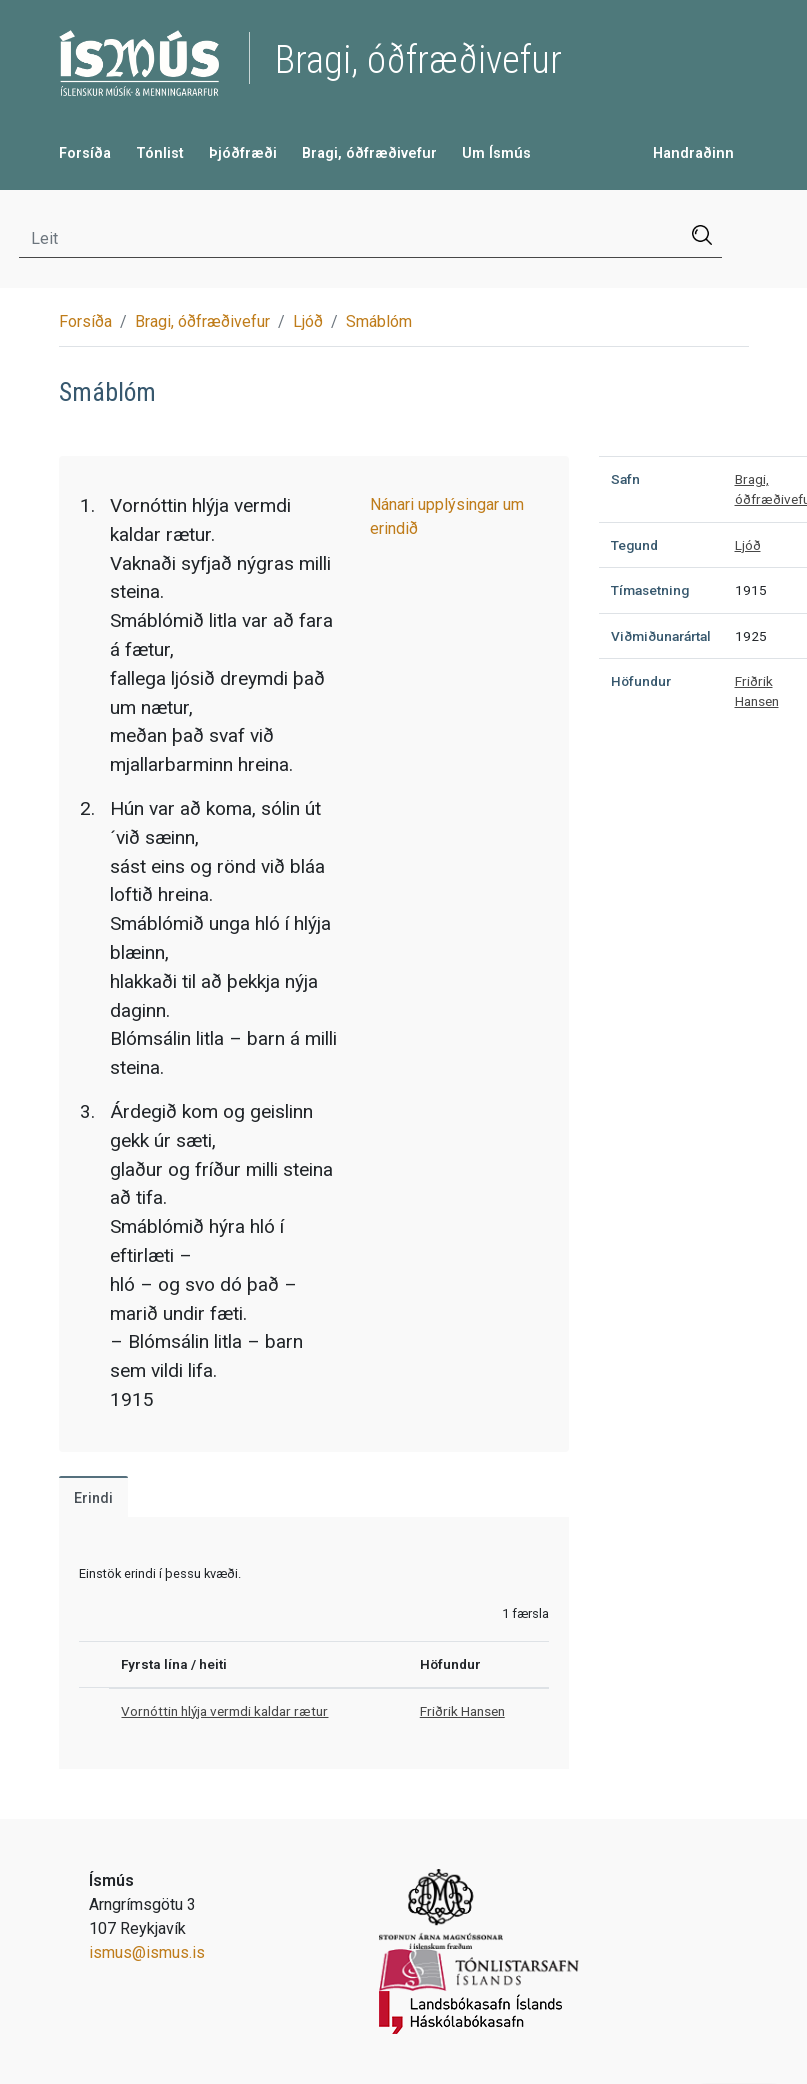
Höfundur (641, 681)
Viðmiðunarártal (661, 636)
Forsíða (85, 153)
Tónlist (160, 153)
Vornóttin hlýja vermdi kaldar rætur (224, 1711)
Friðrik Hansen (462, 1711)
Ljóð (308, 321)
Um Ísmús (496, 153)
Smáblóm (379, 321)
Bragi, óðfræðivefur (369, 153)
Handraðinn (693, 153)
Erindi (93, 1498)
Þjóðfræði (243, 153)
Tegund (634, 545)
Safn (625, 479)
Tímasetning (650, 590)
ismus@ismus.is (147, 1952)
